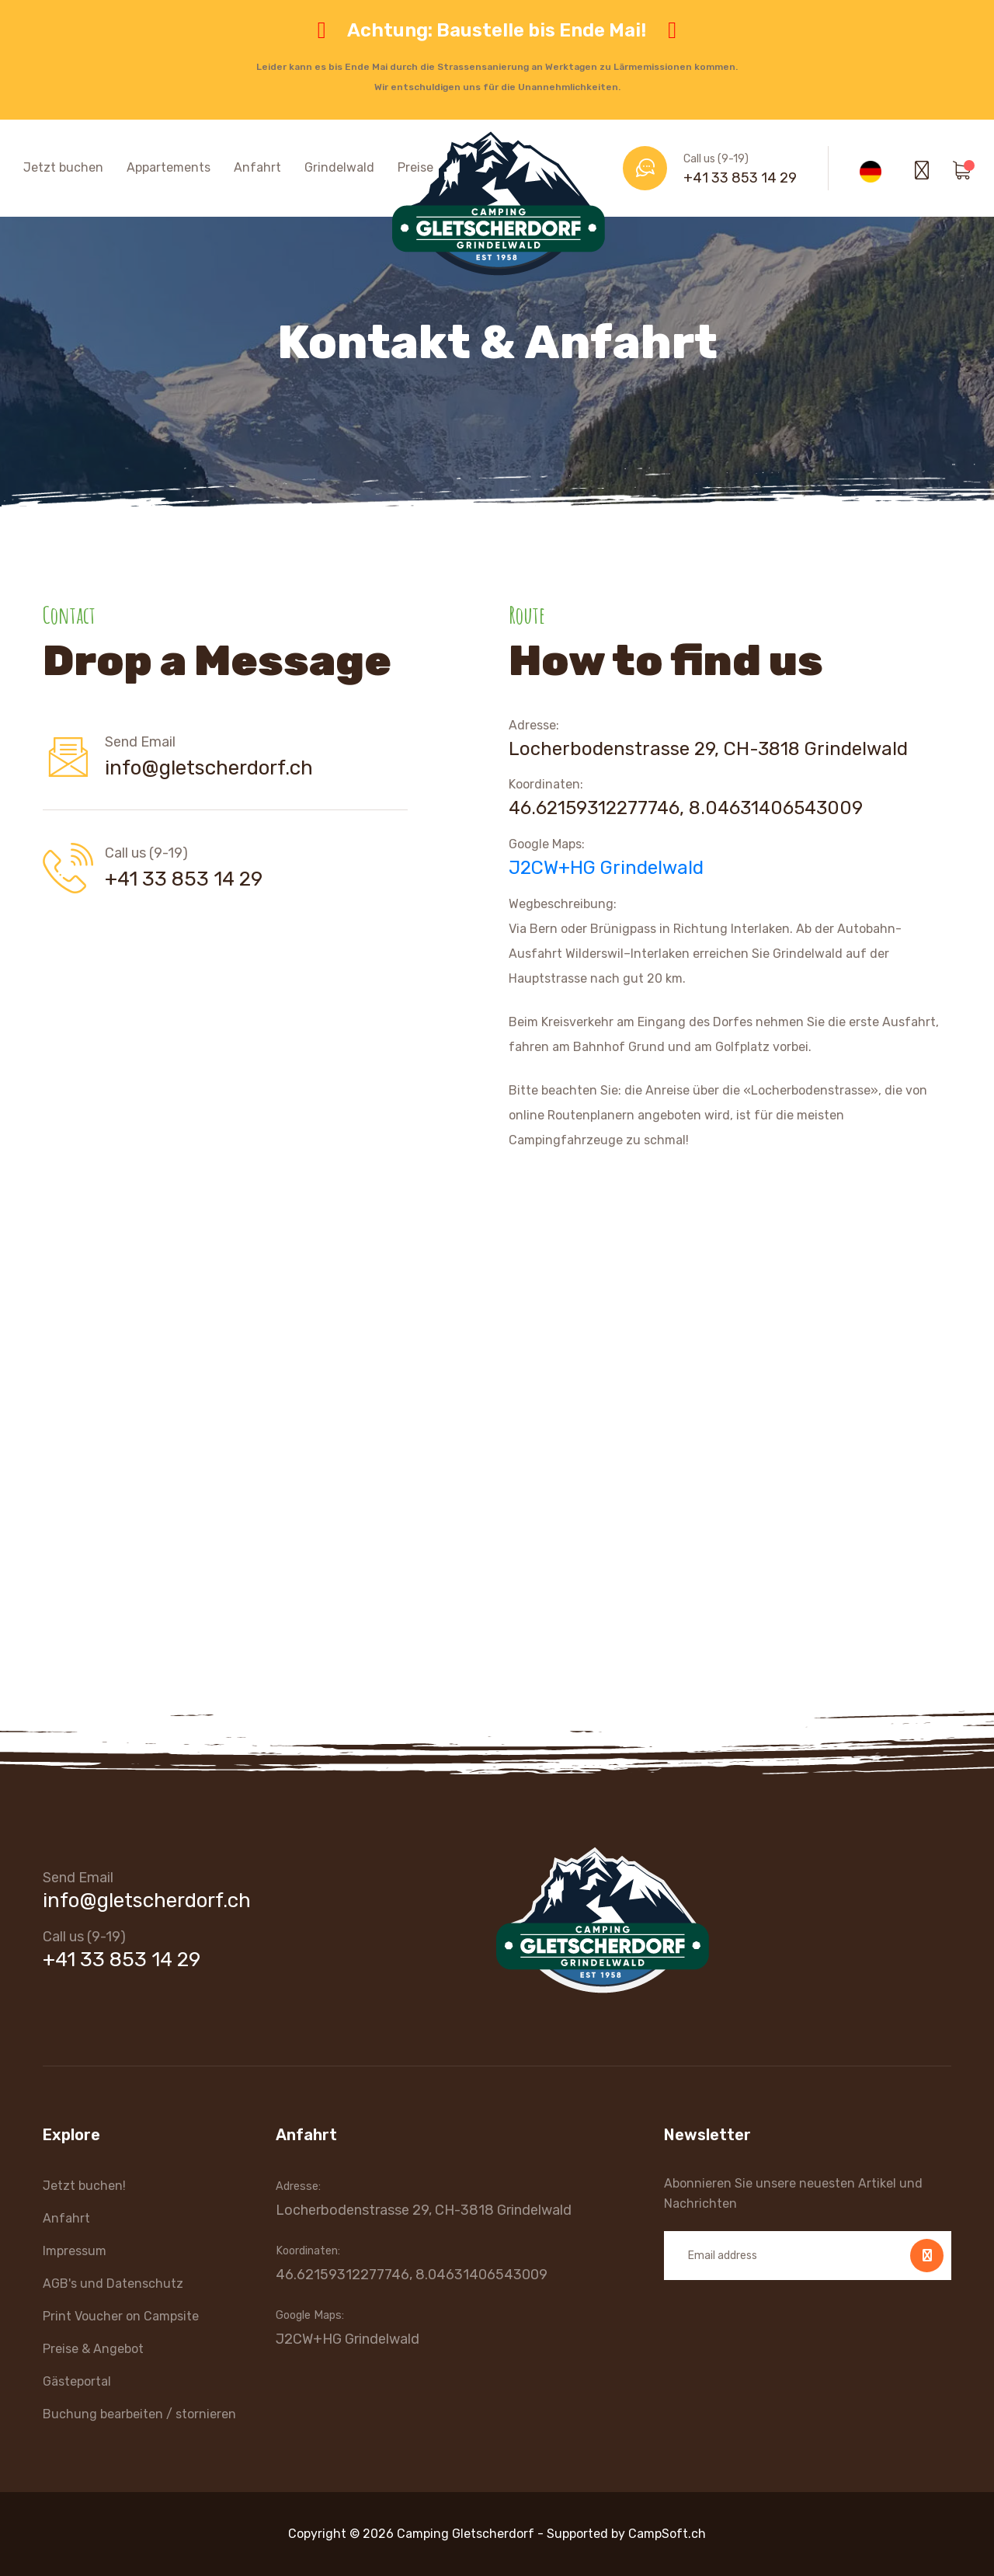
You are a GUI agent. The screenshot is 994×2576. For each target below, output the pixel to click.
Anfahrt (257, 167)
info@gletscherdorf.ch (209, 768)
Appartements (168, 167)
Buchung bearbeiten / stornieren (139, 2414)
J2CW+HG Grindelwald (606, 868)
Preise (415, 167)
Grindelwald (339, 167)
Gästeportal (77, 2381)
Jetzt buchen (63, 167)
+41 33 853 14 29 (740, 177)
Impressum (74, 2251)
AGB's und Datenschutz (113, 2283)
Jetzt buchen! (84, 2185)
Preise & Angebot (93, 2348)
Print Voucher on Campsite (121, 2316)
